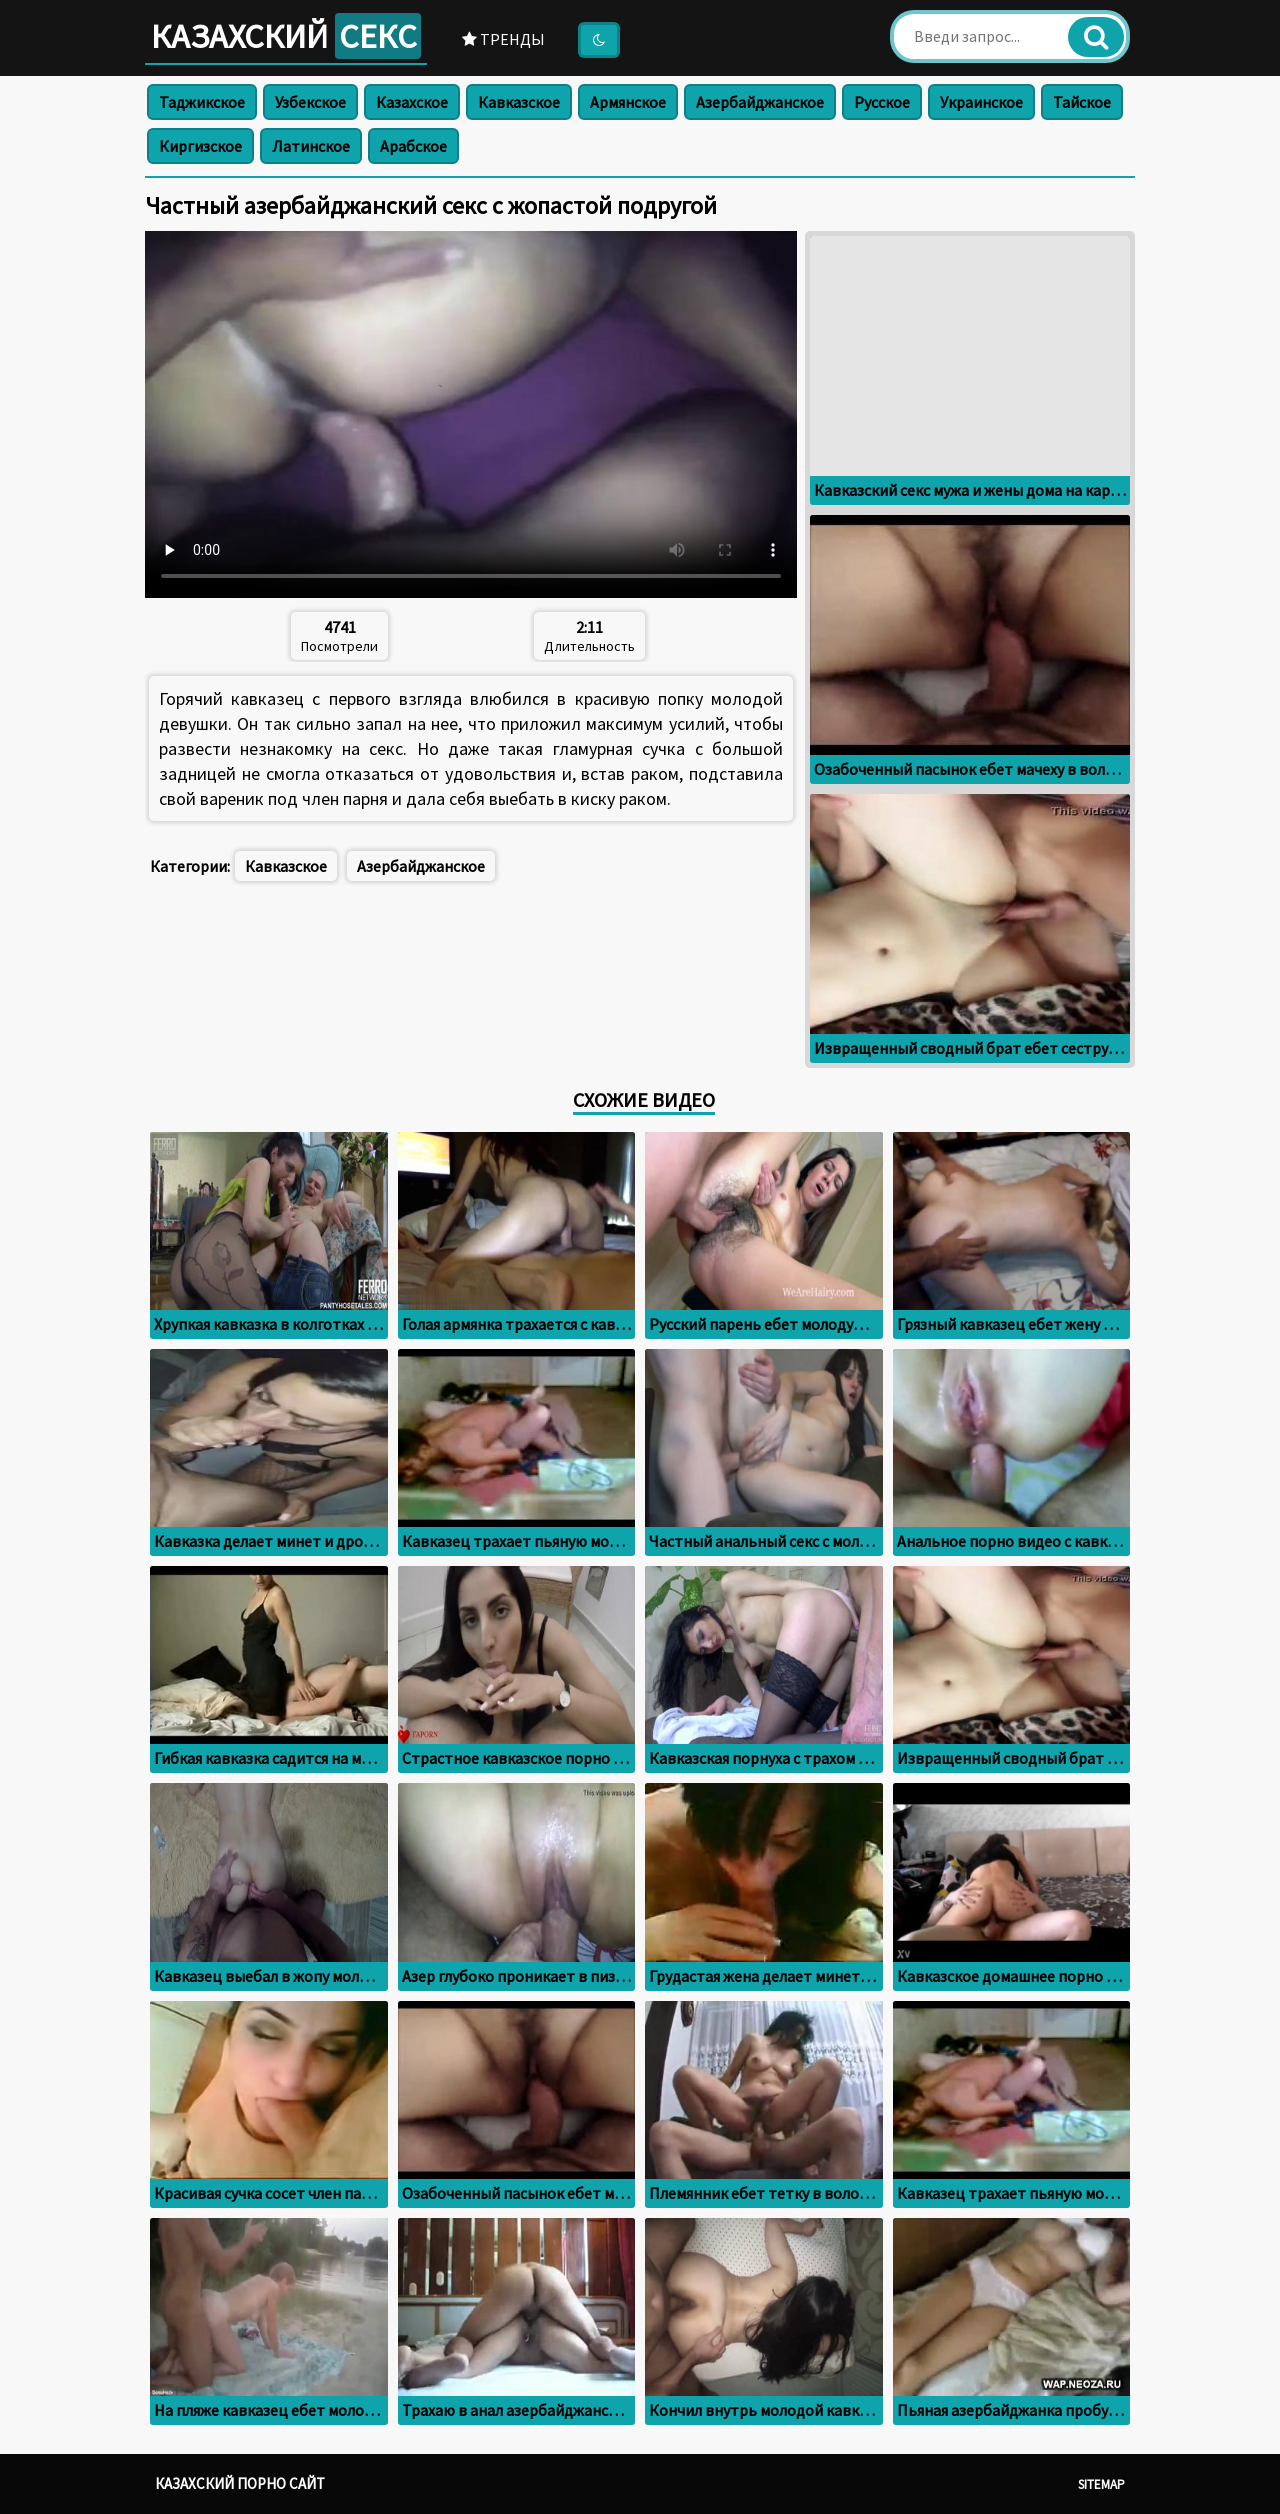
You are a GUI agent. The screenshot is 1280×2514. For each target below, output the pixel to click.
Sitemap (1101, 2484)
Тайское (1082, 102)
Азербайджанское (760, 102)
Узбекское (310, 102)
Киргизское (200, 146)
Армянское (628, 102)
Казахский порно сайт (240, 2483)
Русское (882, 102)
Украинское (981, 102)
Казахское (412, 102)
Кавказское (519, 102)
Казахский (286, 36)
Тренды (503, 39)
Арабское (413, 146)
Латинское (311, 146)
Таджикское (202, 102)
